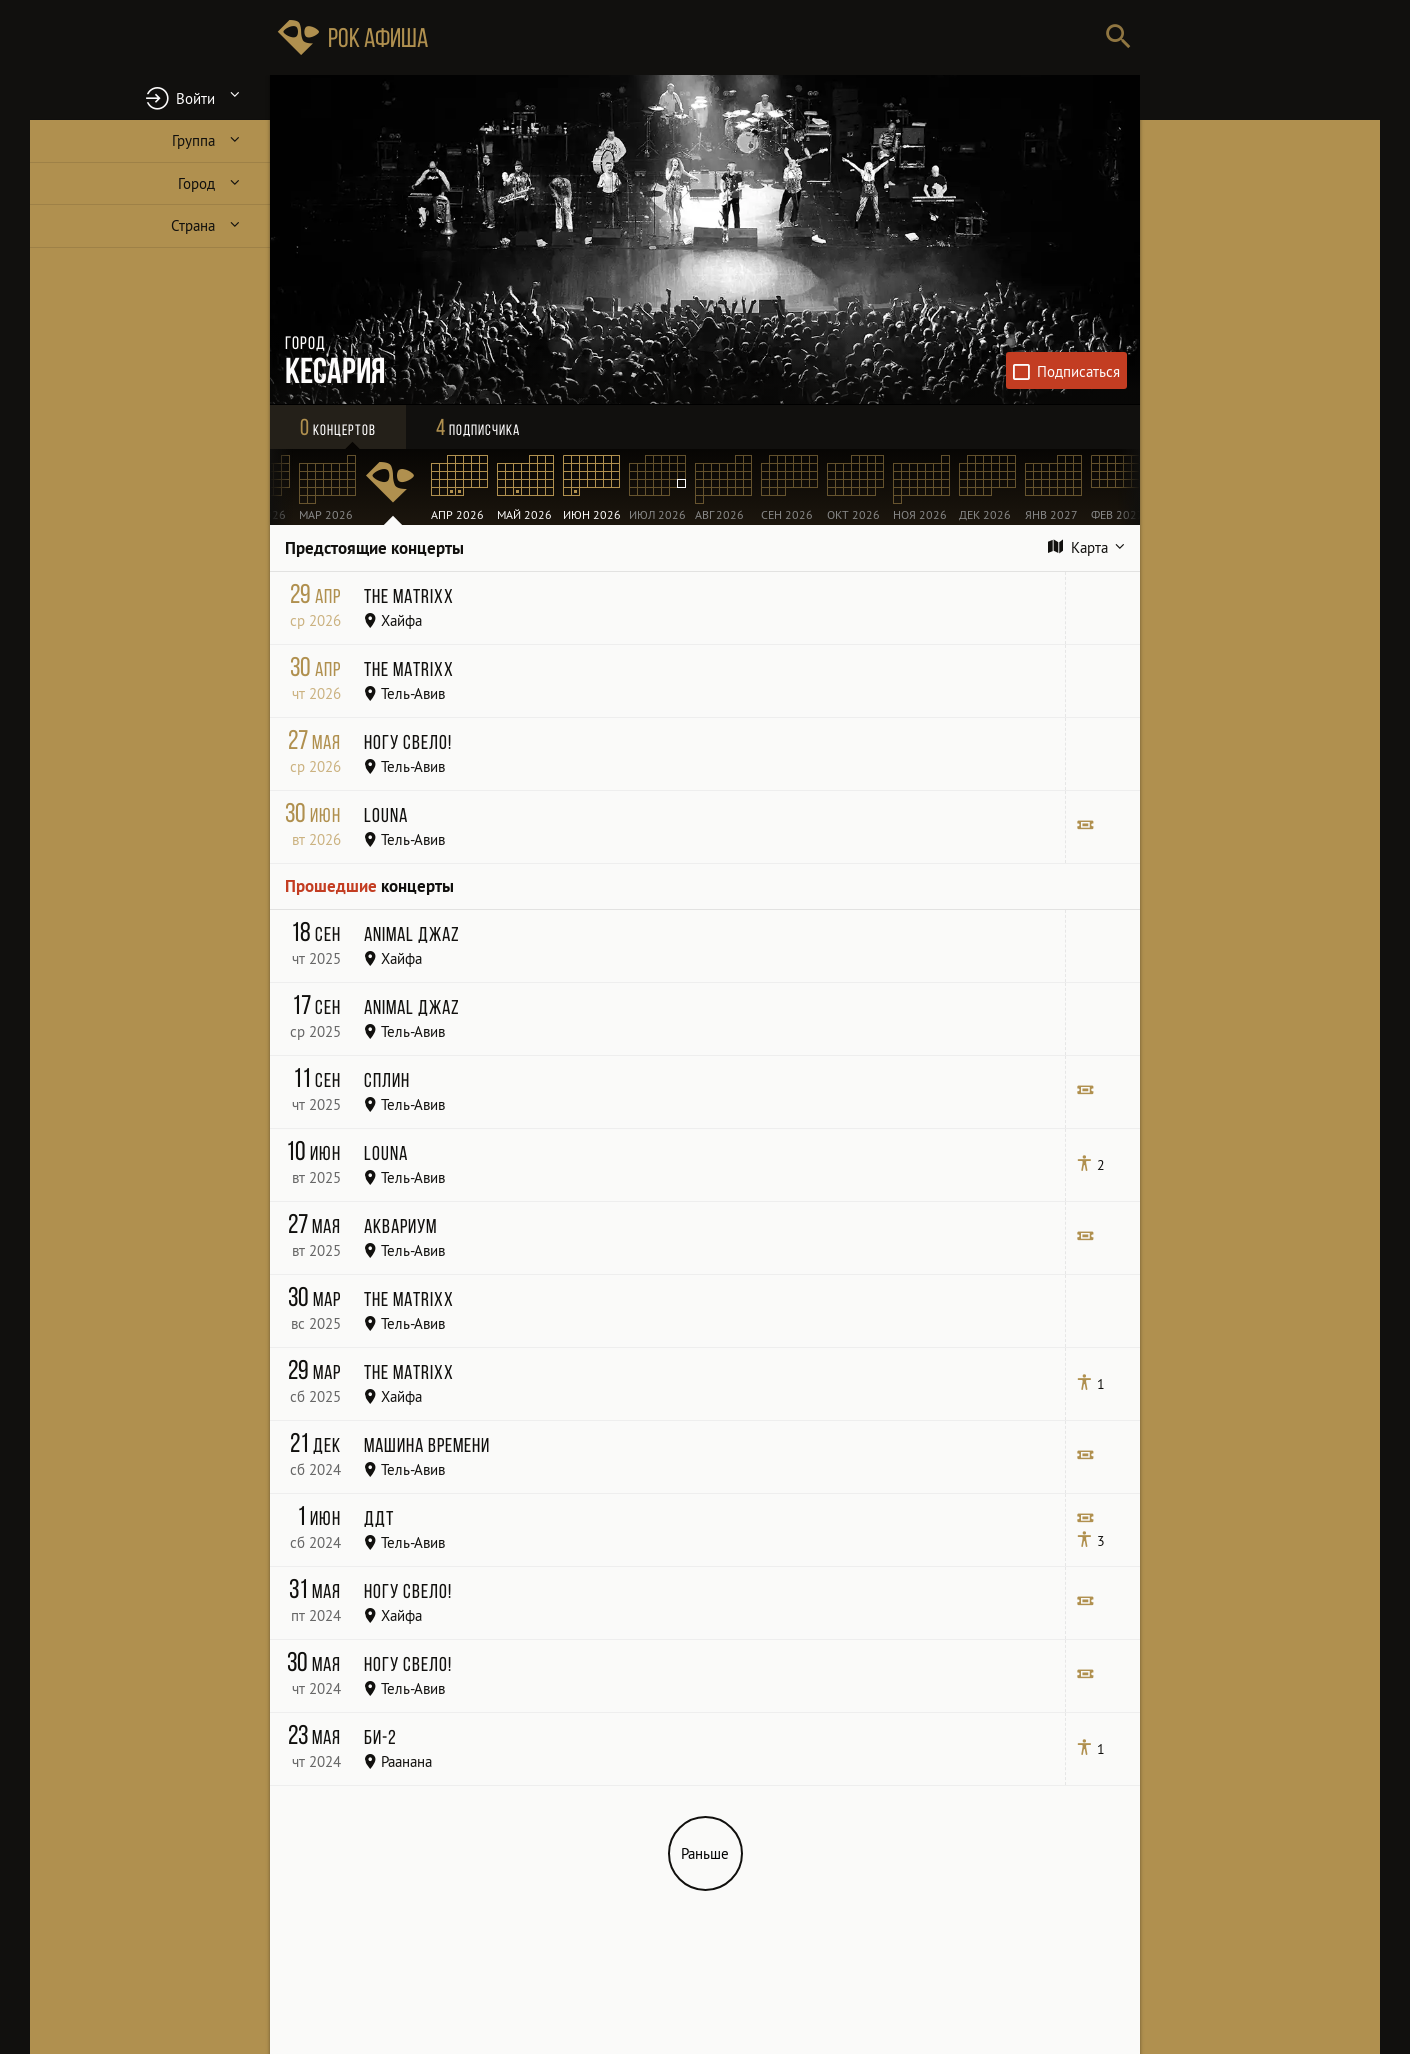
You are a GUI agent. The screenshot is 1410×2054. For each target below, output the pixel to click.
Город (196, 183)
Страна (193, 225)
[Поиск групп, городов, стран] (765, 37)
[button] (150, 97)
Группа (193, 140)
